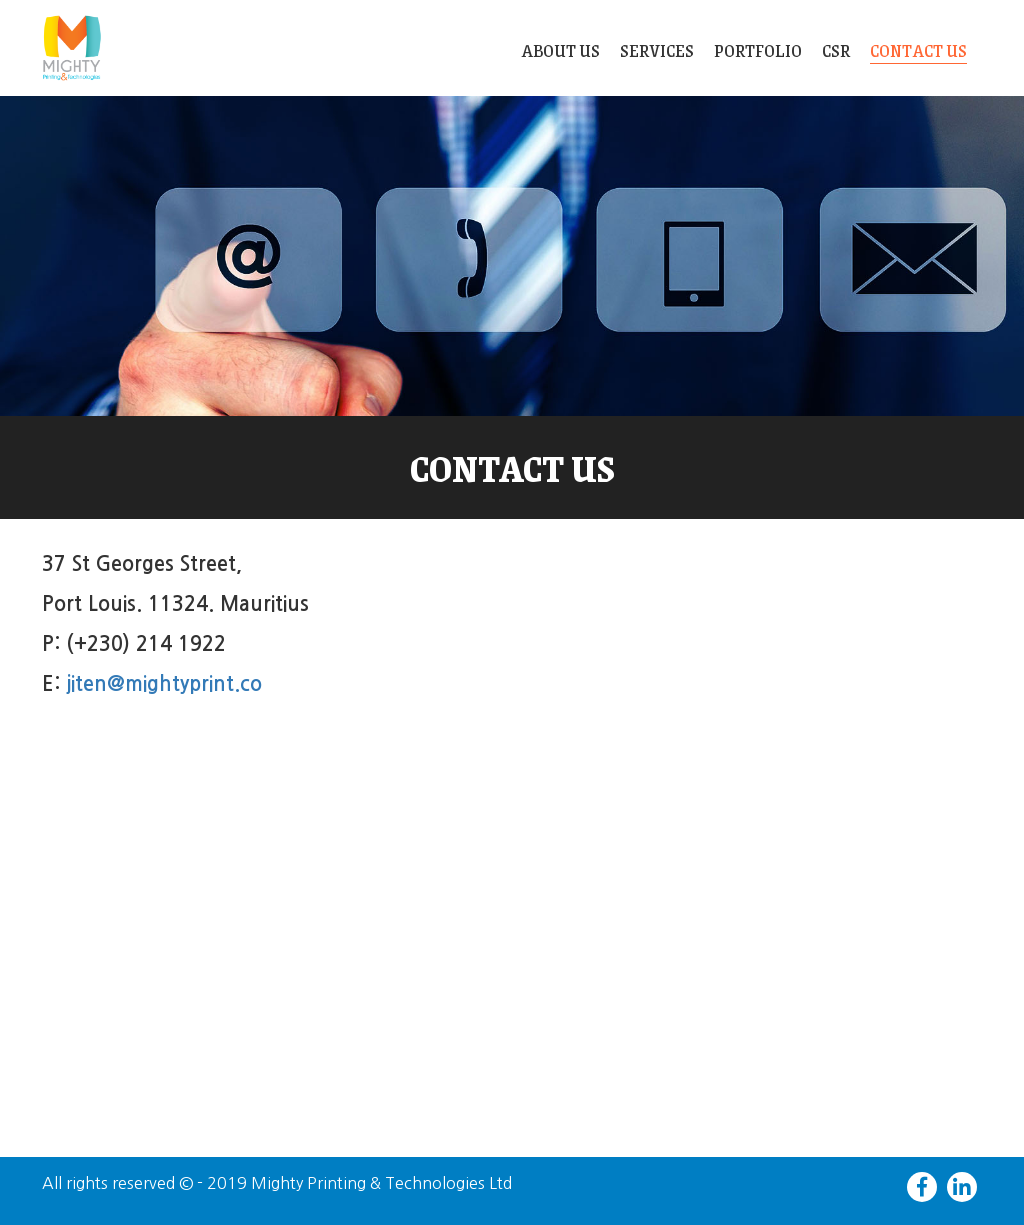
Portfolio (758, 50)
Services (657, 50)
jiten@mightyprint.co (164, 684)
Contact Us (918, 52)
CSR (836, 50)
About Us (560, 50)
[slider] (512, 256)
